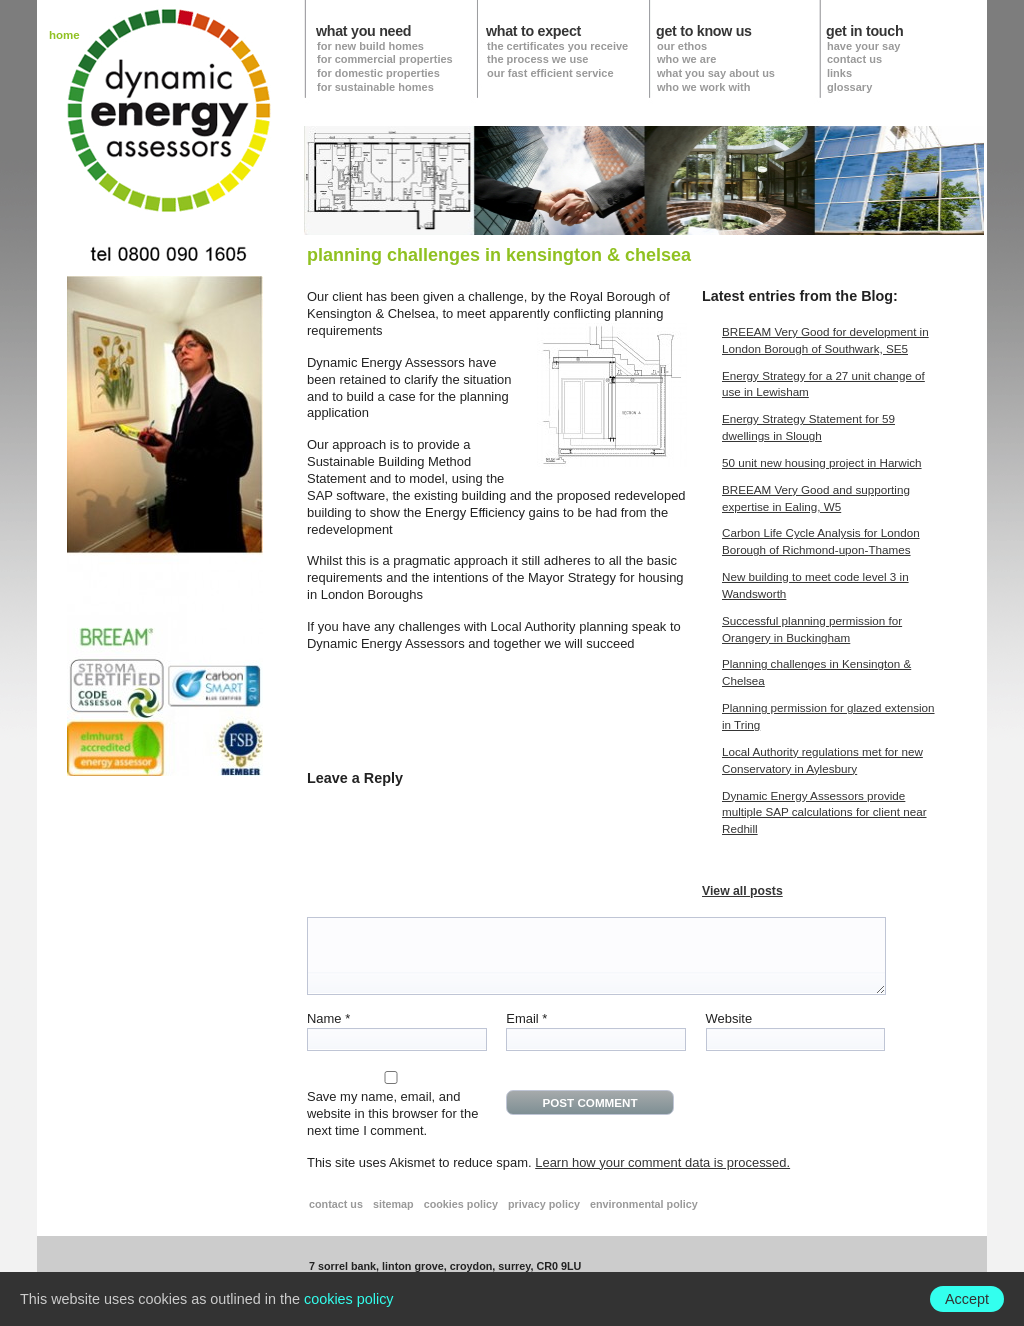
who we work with (704, 87)
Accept (967, 1299)
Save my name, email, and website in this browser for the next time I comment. (392, 1113)
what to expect (533, 32)
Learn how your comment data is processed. (662, 1162)
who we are (686, 59)
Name (328, 1018)
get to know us (704, 32)
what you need (363, 32)
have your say (863, 46)
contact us (854, 59)
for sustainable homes (375, 87)
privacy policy (544, 1204)
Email (526, 1018)
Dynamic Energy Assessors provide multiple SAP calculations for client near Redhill (824, 812)
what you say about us (716, 73)
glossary (849, 87)
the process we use (538, 59)
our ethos (682, 46)
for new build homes (370, 46)
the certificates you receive (557, 46)
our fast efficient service (550, 73)
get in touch (864, 32)
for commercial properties (385, 59)
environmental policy (644, 1204)
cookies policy (461, 1204)
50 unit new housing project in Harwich (822, 462)
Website (729, 1018)
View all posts (742, 891)
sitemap (393, 1204)
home (64, 35)
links (839, 73)
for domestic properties (378, 73)
